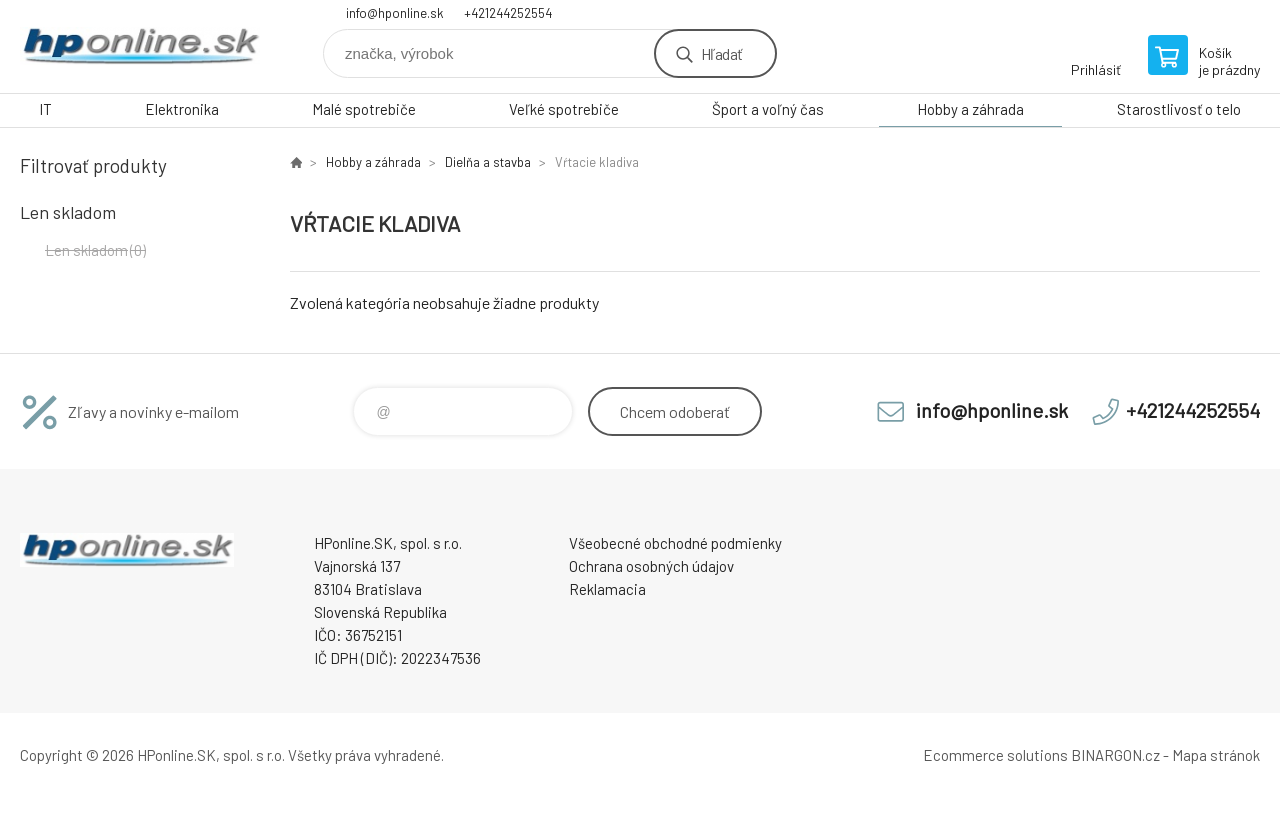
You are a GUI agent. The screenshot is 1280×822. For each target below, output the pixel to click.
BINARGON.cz (1115, 755)
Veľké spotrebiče (564, 109)
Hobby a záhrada (970, 109)
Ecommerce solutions (995, 755)
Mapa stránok (1216, 755)
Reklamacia (607, 589)
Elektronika (182, 109)
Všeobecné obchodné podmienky (675, 543)
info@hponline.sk (395, 13)
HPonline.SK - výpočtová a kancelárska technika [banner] (140, 46)
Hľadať (721, 53)
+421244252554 (508, 13)
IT (45, 109)
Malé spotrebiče (364, 109)
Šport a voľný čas (768, 109)
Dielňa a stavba (488, 162)
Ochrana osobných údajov (651, 566)
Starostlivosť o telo (1179, 109)
